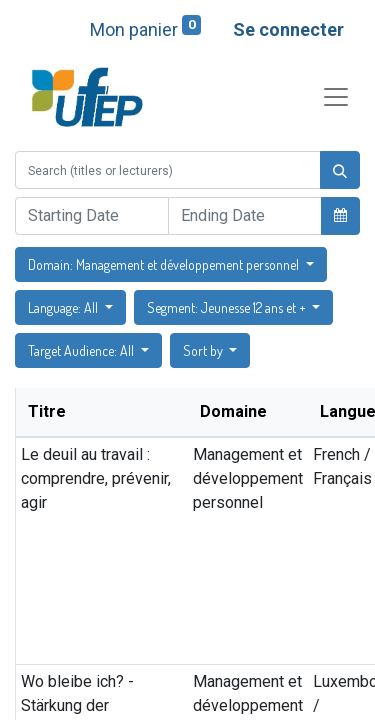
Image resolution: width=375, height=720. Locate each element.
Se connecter (288, 29)
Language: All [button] (64, 307)
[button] (340, 215)
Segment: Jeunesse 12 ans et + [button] (228, 307)
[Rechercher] (340, 170)
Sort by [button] (204, 350)
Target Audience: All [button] (82, 350)
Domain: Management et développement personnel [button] (165, 264)
